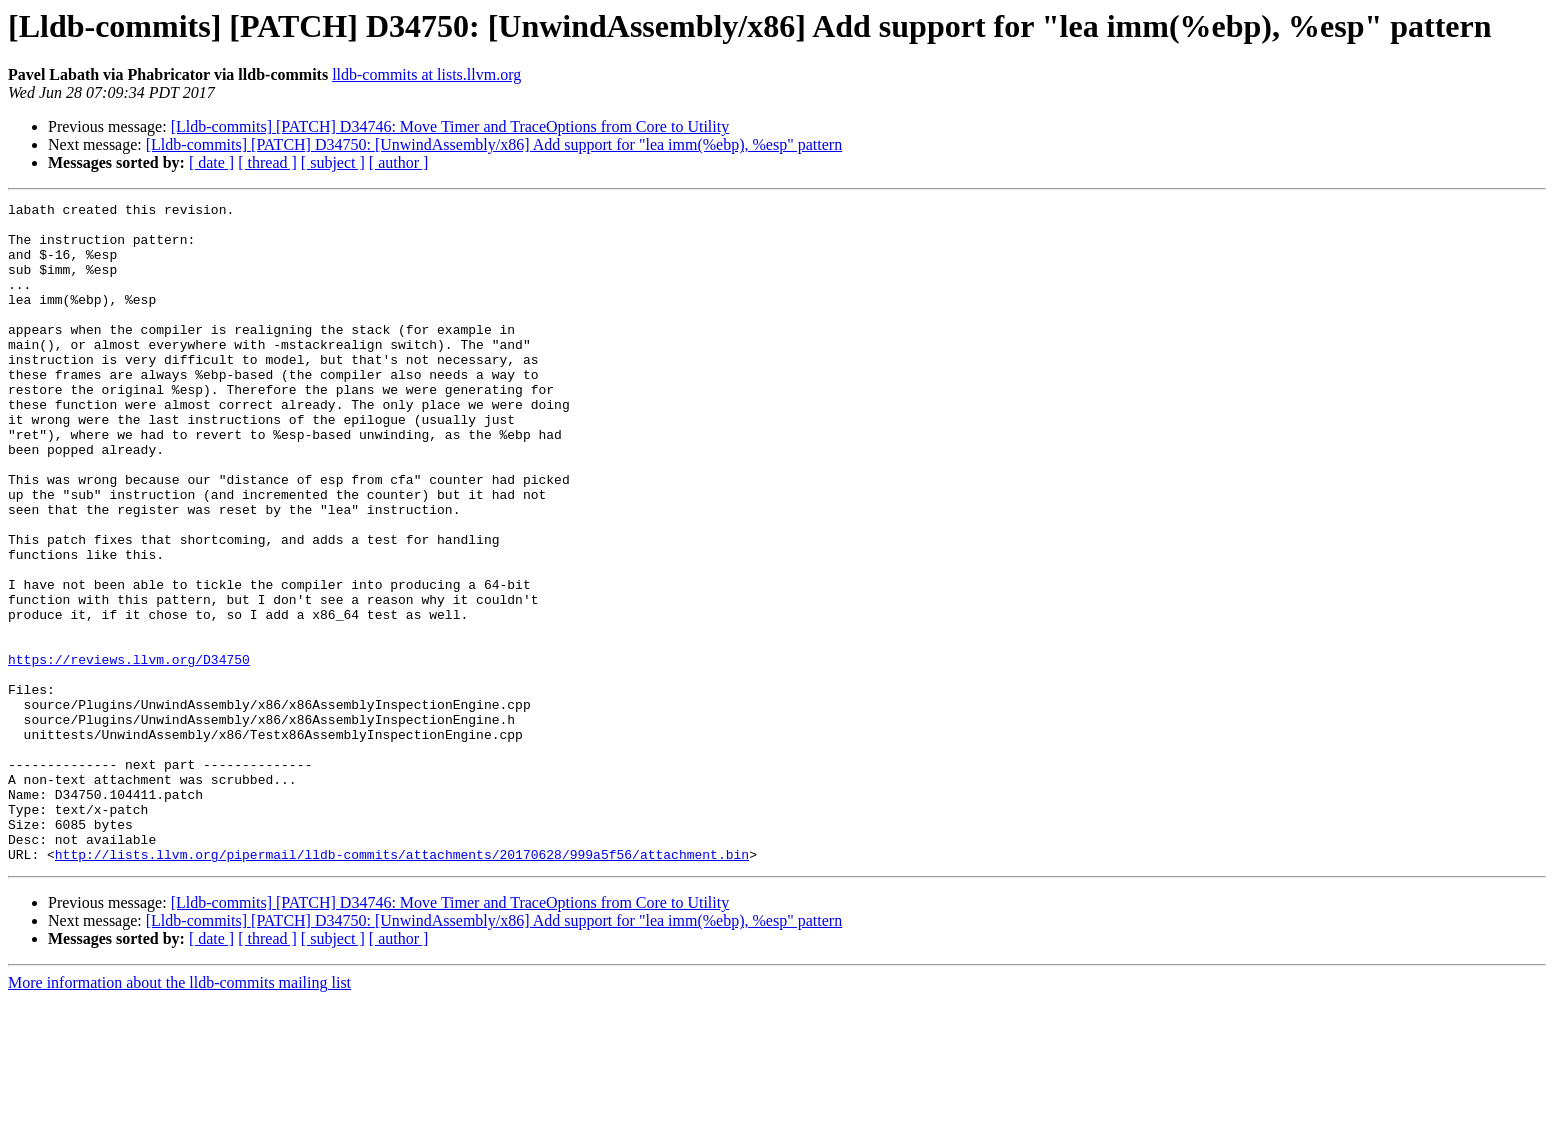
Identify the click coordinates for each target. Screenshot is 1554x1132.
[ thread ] (267, 162)
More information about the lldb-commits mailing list (179, 1114)
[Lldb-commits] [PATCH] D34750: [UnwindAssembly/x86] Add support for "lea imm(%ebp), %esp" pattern (494, 144)
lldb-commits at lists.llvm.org (426, 74)
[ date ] (211, 162)
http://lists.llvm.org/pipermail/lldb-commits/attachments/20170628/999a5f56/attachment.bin (402, 986)
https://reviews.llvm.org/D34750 (129, 752)
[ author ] (399, 162)
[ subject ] (333, 162)
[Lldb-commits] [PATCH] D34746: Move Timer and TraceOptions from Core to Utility (450, 126)
